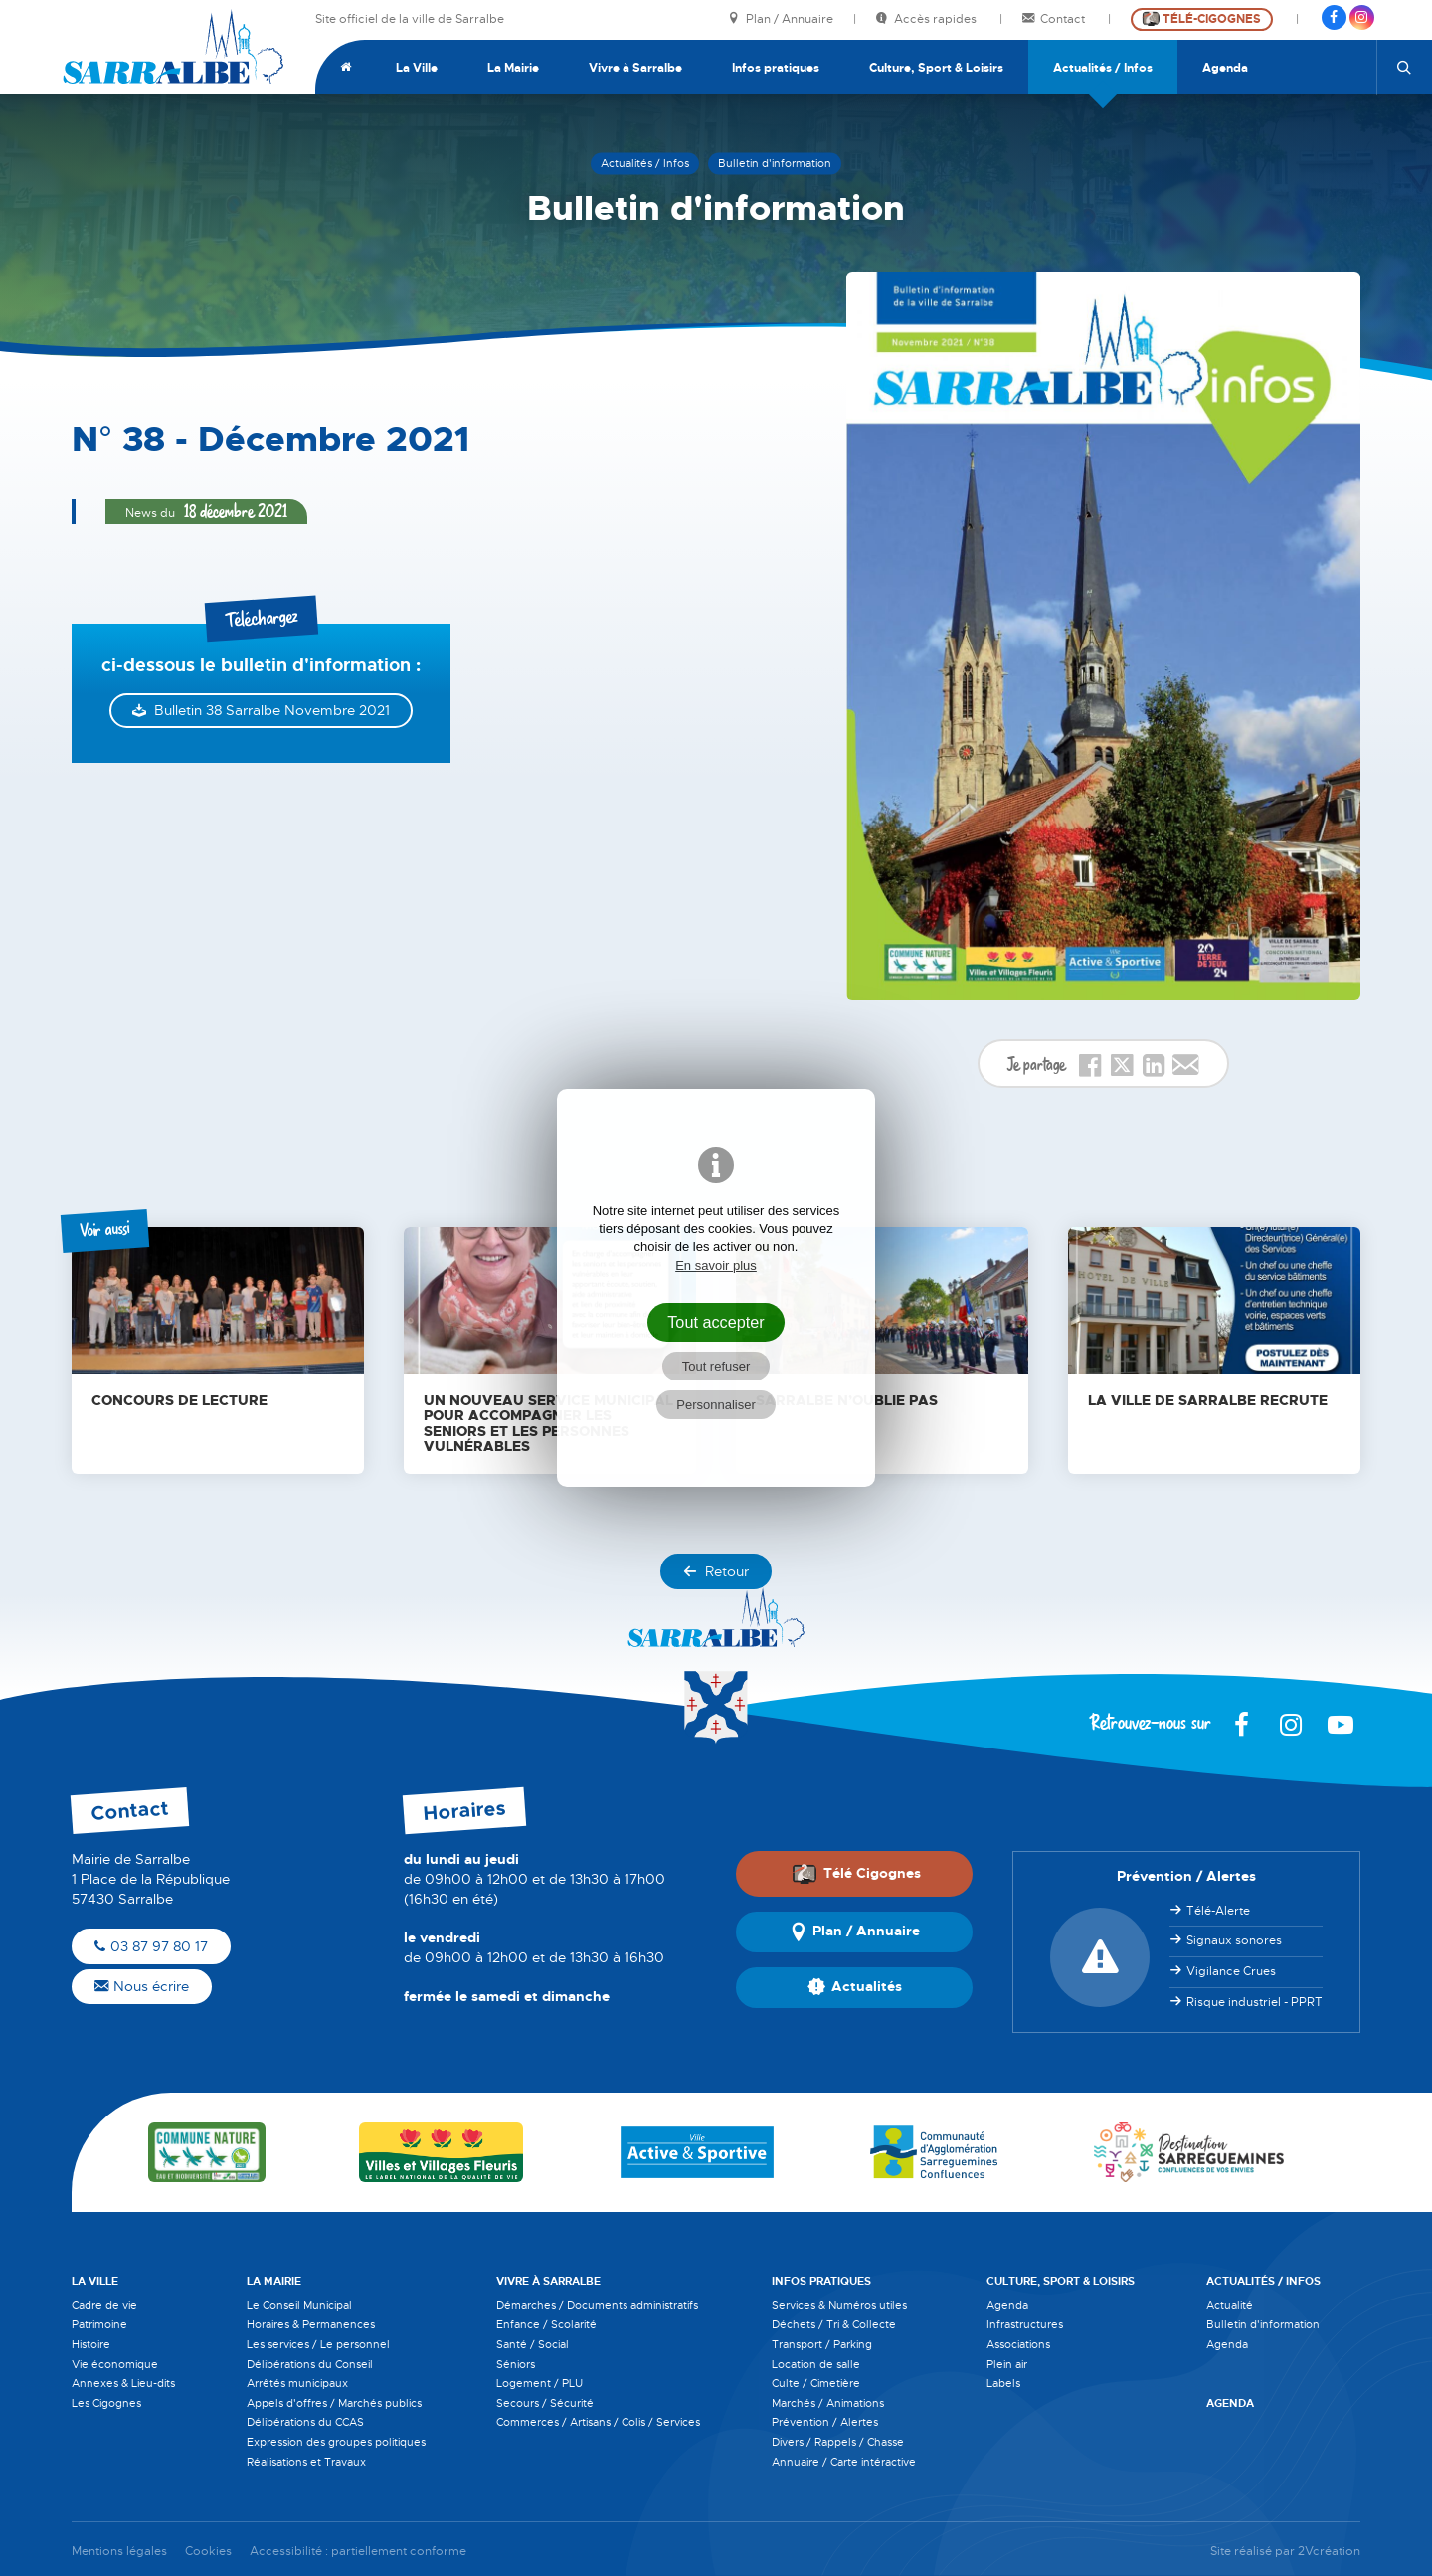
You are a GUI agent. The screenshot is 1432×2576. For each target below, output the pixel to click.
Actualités (854, 1987)
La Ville (417, 68)
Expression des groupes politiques (336, 2442)
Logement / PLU (539, 2383)
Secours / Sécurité (545, 2403)
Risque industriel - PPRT (1254, 2002)
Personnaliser (716, 1404)
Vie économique (115, 2364)
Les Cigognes (106, 2403)
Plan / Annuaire (780, 19)
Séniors (515, 2364)
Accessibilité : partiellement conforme (358, 2551)
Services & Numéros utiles (839, 2305)
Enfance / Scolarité (546, 2324)
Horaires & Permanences (311, 2324)
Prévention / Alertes (825, 2422)
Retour (716, 1571)
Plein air (1006, 2364)
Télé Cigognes (856, 1874)
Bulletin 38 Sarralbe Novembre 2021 (272, 710)
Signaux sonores (1234, 1940)
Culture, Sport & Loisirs (936, 68)
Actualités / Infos (1103, 68)
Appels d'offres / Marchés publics (334, 2403)
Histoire (91, 2344)
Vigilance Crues (1231, 1971)
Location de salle (816, 2364)
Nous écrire (141, 1986)
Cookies (208, 2551)
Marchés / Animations (828, 2403)
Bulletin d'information (1263, 2324)
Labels (1003, 2383)
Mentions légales (119, 2551)
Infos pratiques (775, 68)
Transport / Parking (822, 2344)
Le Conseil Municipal (299, 2305)
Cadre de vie (104, 2305)
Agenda (1225, 68)
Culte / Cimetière (816, 2383)
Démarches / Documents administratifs (597, 2305)
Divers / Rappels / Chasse (838, 2442)
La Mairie (513, 68)
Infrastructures (1024, 2324)
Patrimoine (99, 2324)
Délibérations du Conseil (310, 2364)
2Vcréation (1329, 2551)
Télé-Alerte (1218, 1911)
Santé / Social (532, 2344)
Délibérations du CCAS (305, 2422)
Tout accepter (716, 1322)
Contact (1055, 19)
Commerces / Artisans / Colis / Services (598, 2422)
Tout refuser (716, 1366)
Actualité (1229, 2305)
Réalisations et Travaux (306, 2462)
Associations (1018, 2344)
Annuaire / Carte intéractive (844, 2462)
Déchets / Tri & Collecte (834, 2324)
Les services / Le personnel (318, 2344)
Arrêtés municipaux (297, 2383)
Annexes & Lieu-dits (123, 2383)
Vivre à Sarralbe (635, 68)
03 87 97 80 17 (151, 1946)
